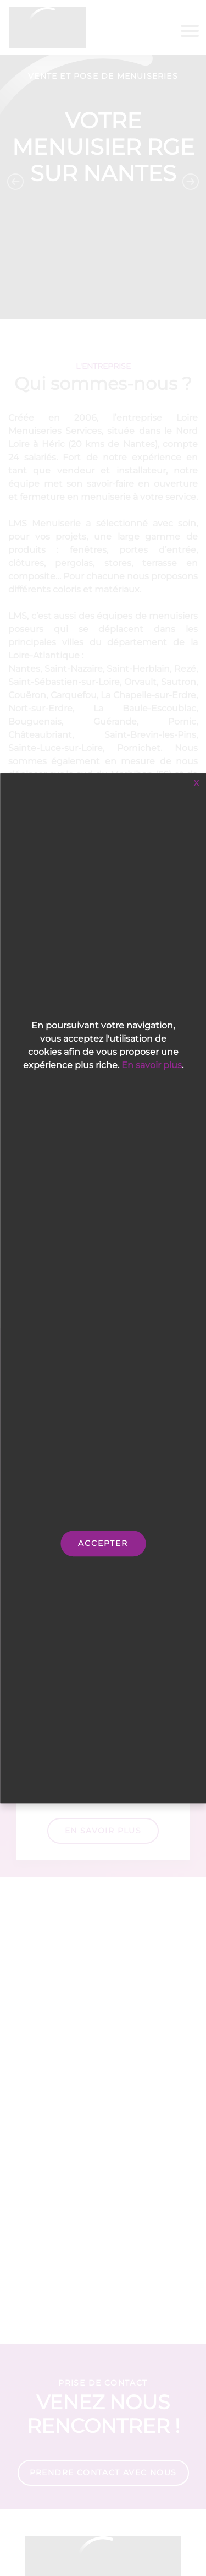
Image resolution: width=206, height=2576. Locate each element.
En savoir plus (151, 1065)
